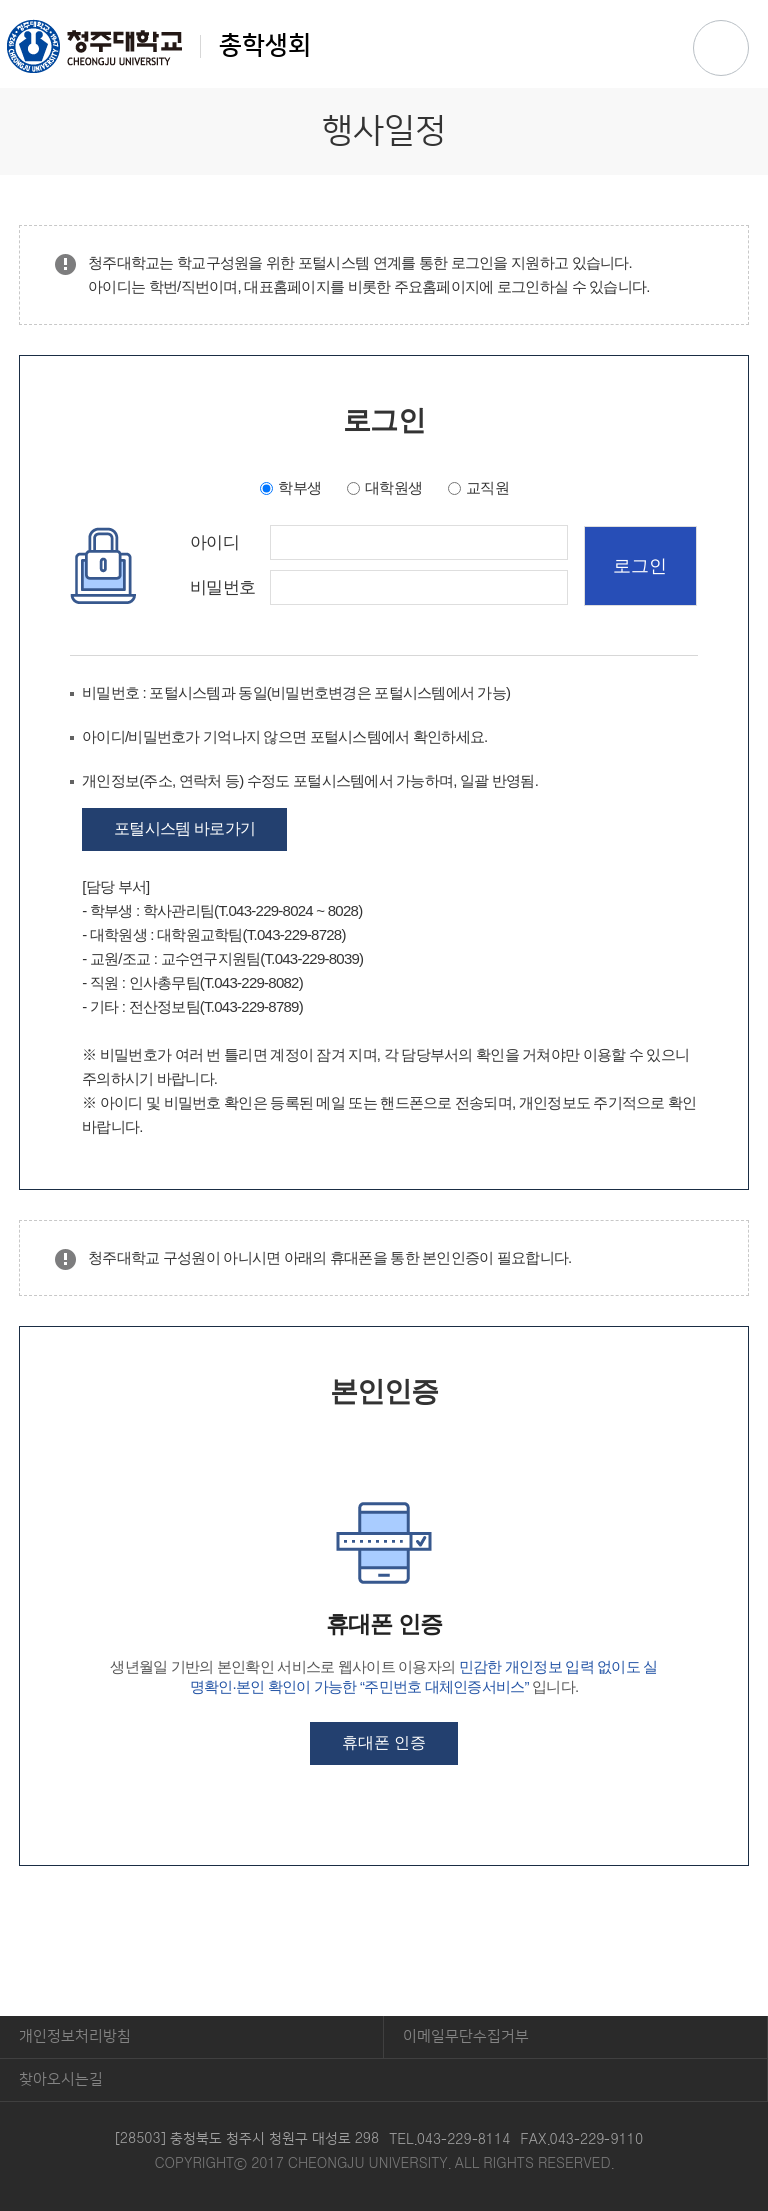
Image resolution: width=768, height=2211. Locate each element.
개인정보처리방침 (75, 2036)
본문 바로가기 (384, 1)
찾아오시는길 (61, 2079)
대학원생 (393, 488)
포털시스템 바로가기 (184, 828)
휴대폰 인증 (384, 1742)
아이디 (214, 543)
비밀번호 (222, 588)
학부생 (299, 488)
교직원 (487, 488)
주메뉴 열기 (721, 48)
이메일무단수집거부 (466, 2036)
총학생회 (159, 46)
